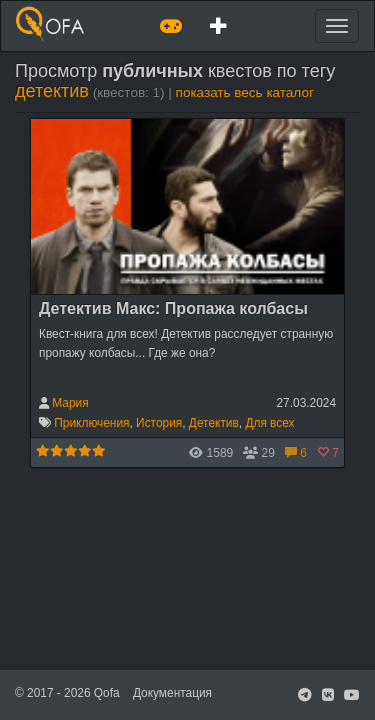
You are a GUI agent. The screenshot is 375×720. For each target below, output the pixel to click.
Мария (70, 403)
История (159, 423)
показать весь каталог (245, 92)
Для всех (269, 423)
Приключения (91, 423)
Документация (172, 693)
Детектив (214, 423)
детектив (52, 91)
